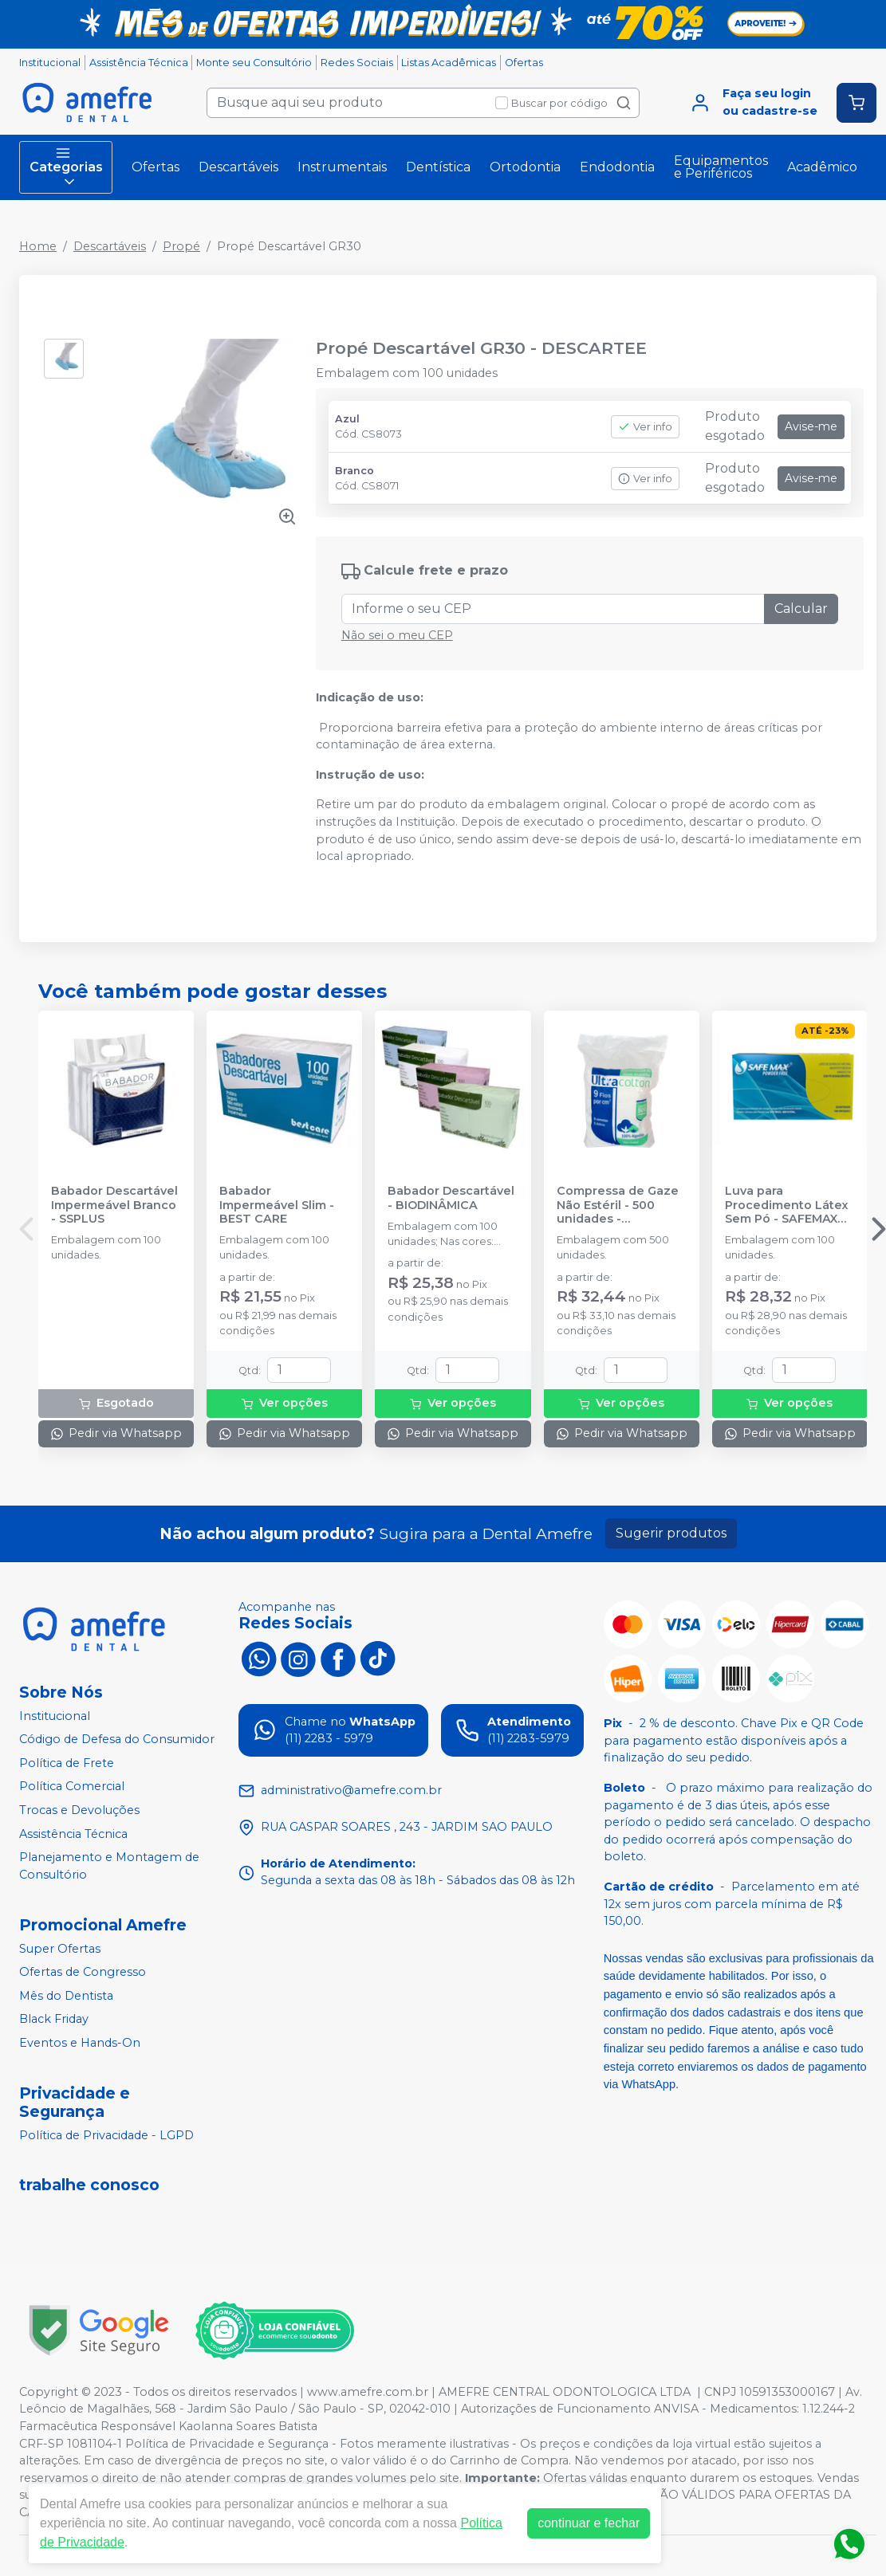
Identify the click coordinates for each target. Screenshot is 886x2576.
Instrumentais (342, 167)
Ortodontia (525, 167)
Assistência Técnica (138, 63)
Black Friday (54, 2019)
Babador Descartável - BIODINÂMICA (451, 1197)
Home (38, 246)
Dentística (438, 167)
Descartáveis (238, 167)
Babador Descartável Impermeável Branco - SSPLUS (114, 1205)
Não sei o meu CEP (397, 635)
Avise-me (811, 426)
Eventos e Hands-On (79, 2043)
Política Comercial (71, 1787)
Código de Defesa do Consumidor (117, 1739)
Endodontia (617, 167)
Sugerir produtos (671, 1533)
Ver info (645, 427)
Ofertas (524, 63)
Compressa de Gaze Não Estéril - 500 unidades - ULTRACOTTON (618, 1205)
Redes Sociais (357, 63)
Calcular (801, 608)
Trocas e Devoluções (79, 1810)
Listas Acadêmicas (448, 63)
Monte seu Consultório (254, 63)
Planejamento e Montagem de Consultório (109, 1866)
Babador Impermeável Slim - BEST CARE (276, 1205)
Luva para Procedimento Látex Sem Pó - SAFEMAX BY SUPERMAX (787, 1205)
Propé (181, 246)
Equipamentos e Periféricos (721, 167)
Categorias (66, 167)
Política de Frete (66, 1763)
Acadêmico (822, 167)
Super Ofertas (59, 1949)
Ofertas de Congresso (82, 1972)
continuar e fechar (589, 2523)
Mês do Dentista (66, 1996)
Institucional (50, 63)
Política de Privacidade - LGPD (106, 2135)
